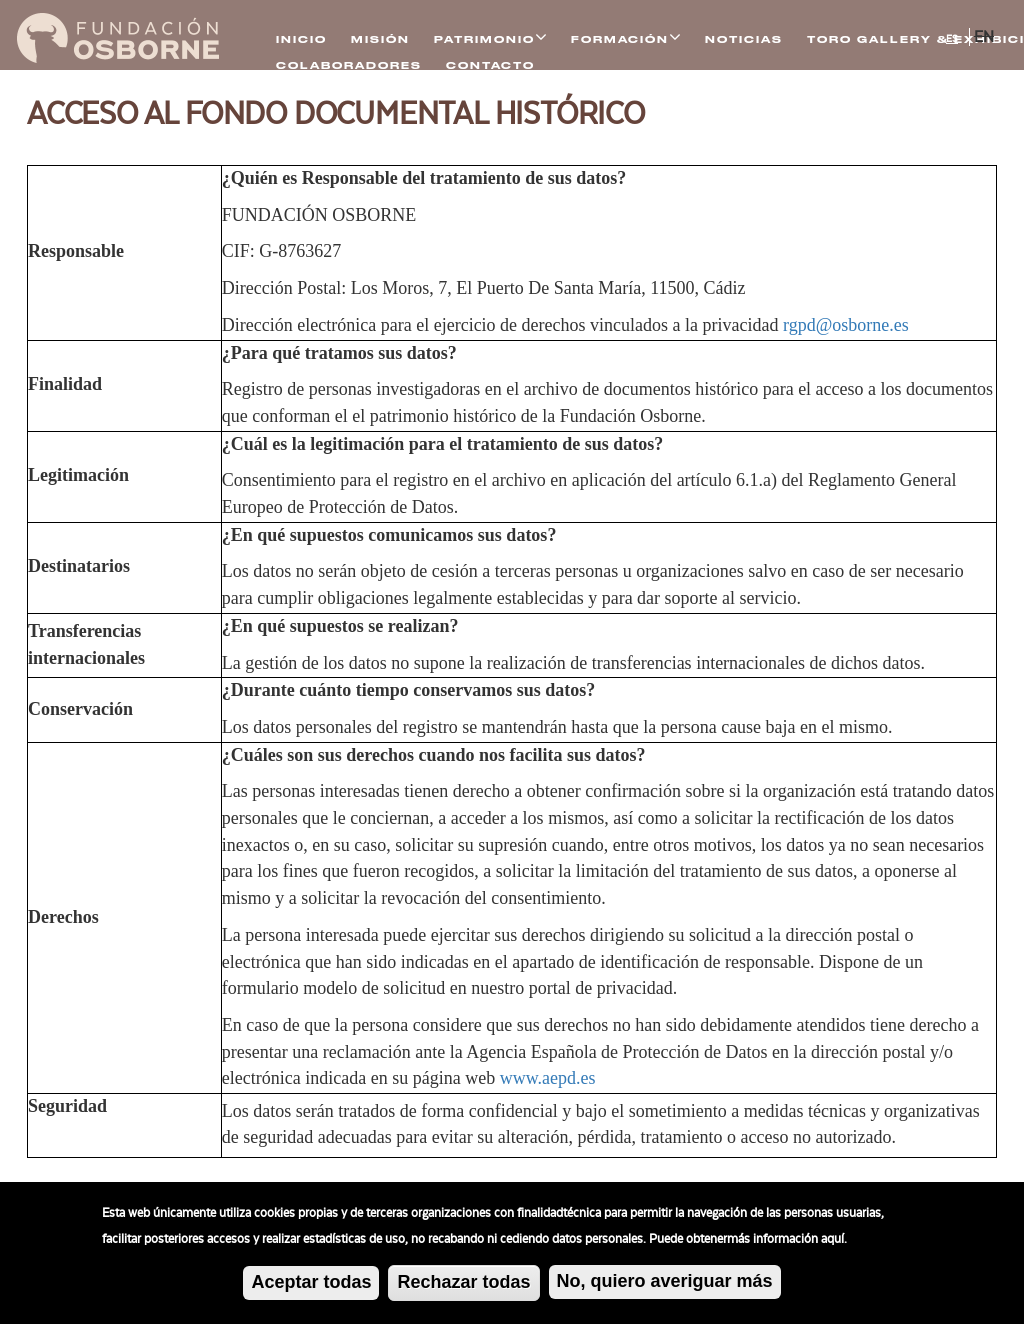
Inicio (301, 39)
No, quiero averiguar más (665, 1286)
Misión (380, 39)
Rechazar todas (463, 1287)
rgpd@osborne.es (846, 325)
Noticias (744, 39)
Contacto (490, 65)
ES (952, 39)
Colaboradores (349, 65)
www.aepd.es (548, 1078)
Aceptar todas (311, 1287)
